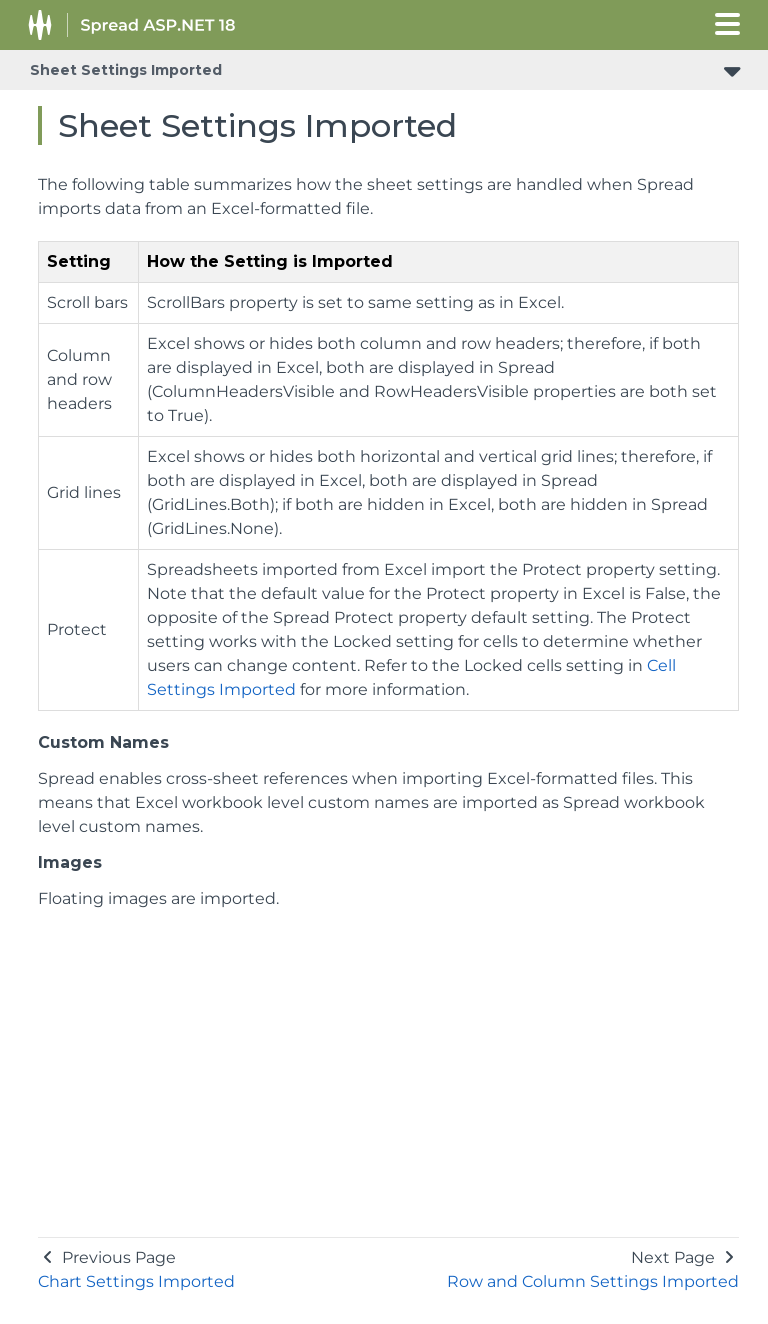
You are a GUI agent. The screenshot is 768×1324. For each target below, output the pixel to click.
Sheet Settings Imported (126, 70)
